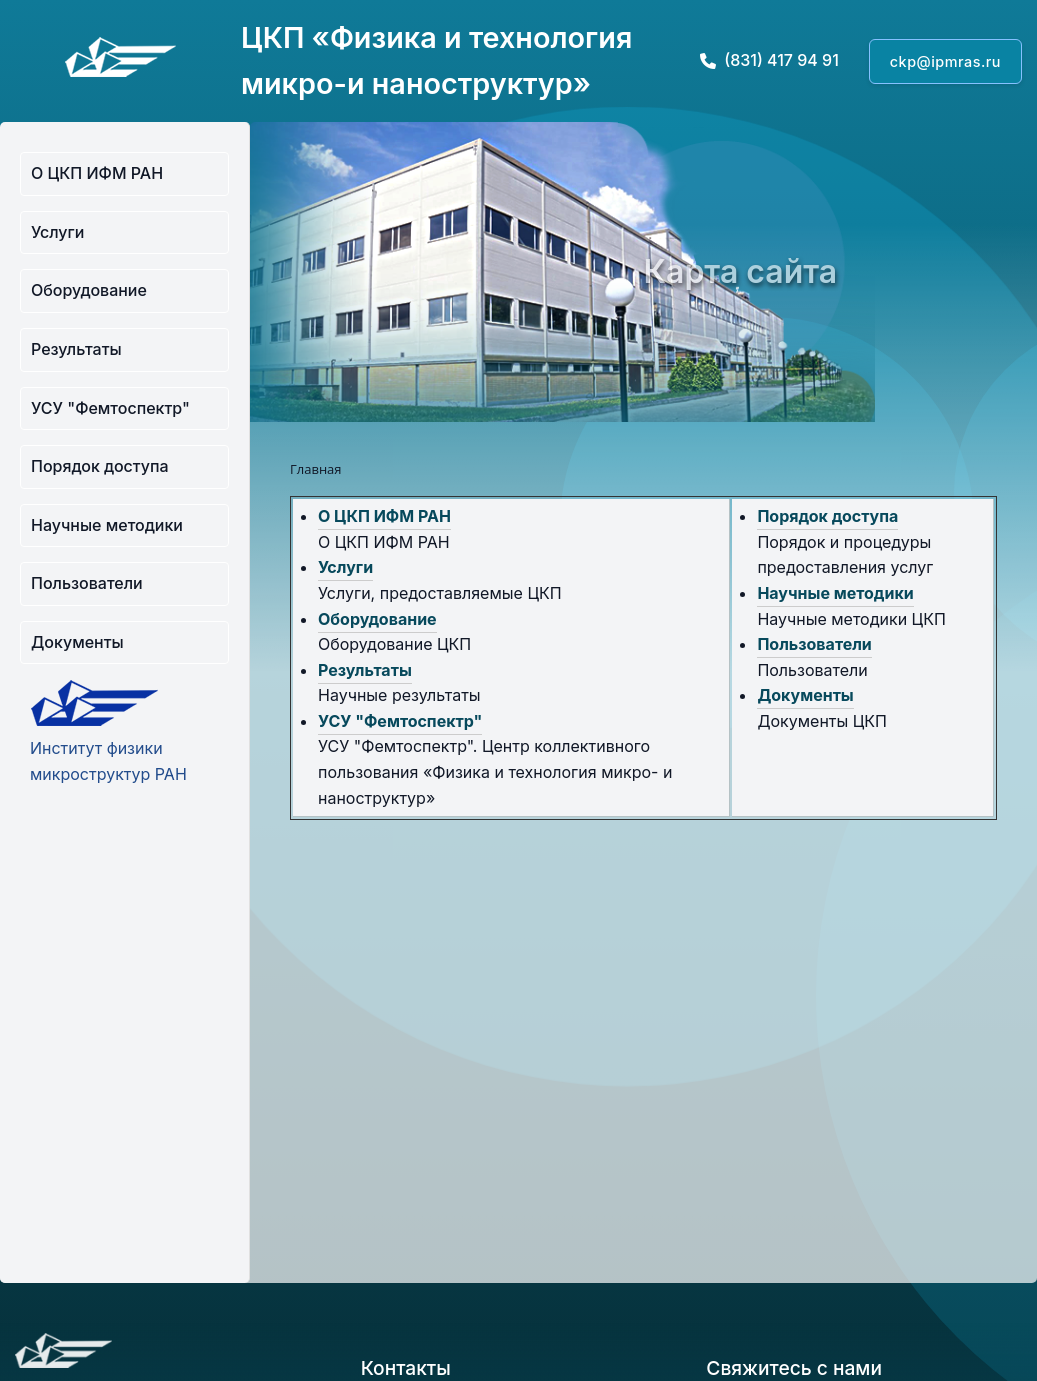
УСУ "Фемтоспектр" (110, 408)
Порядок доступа (100, 466)
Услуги (57, 232)
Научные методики (107, 525)
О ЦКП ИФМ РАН (97, 173)
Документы (77, 642)
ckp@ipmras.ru (945, 61)
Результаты (76, 349)
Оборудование (89, 290)
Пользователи (87, 583)
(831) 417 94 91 (769, 60)
